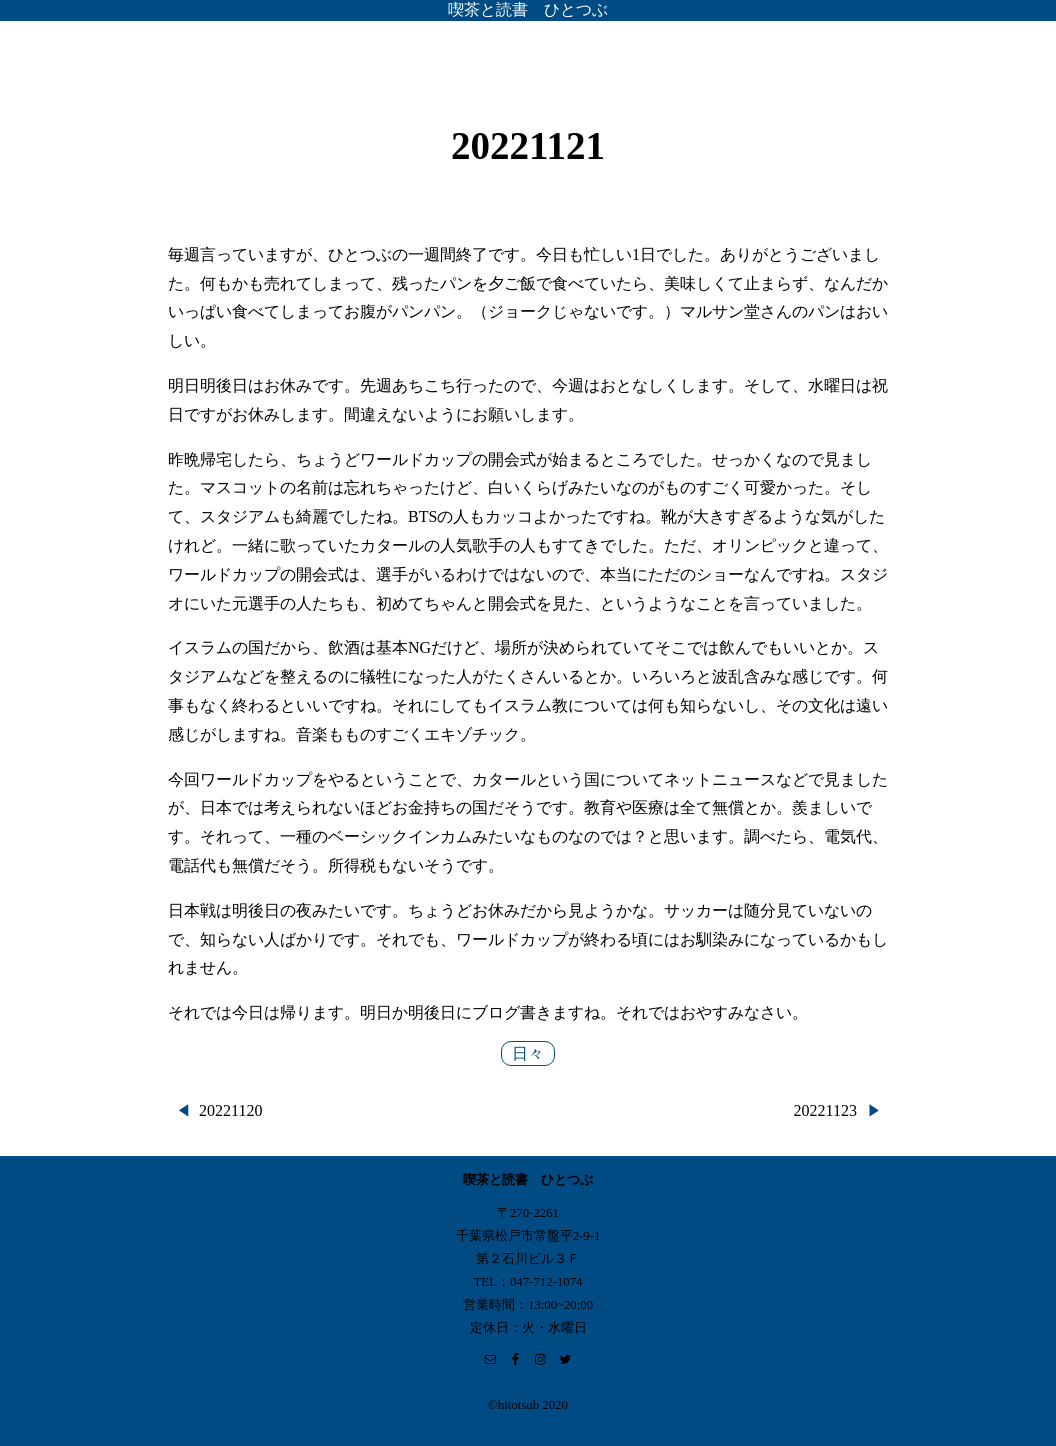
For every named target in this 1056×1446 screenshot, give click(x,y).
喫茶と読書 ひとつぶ (528, 9)
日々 (528, 1053)
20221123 (825, 1110)
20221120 (230, 1110)
